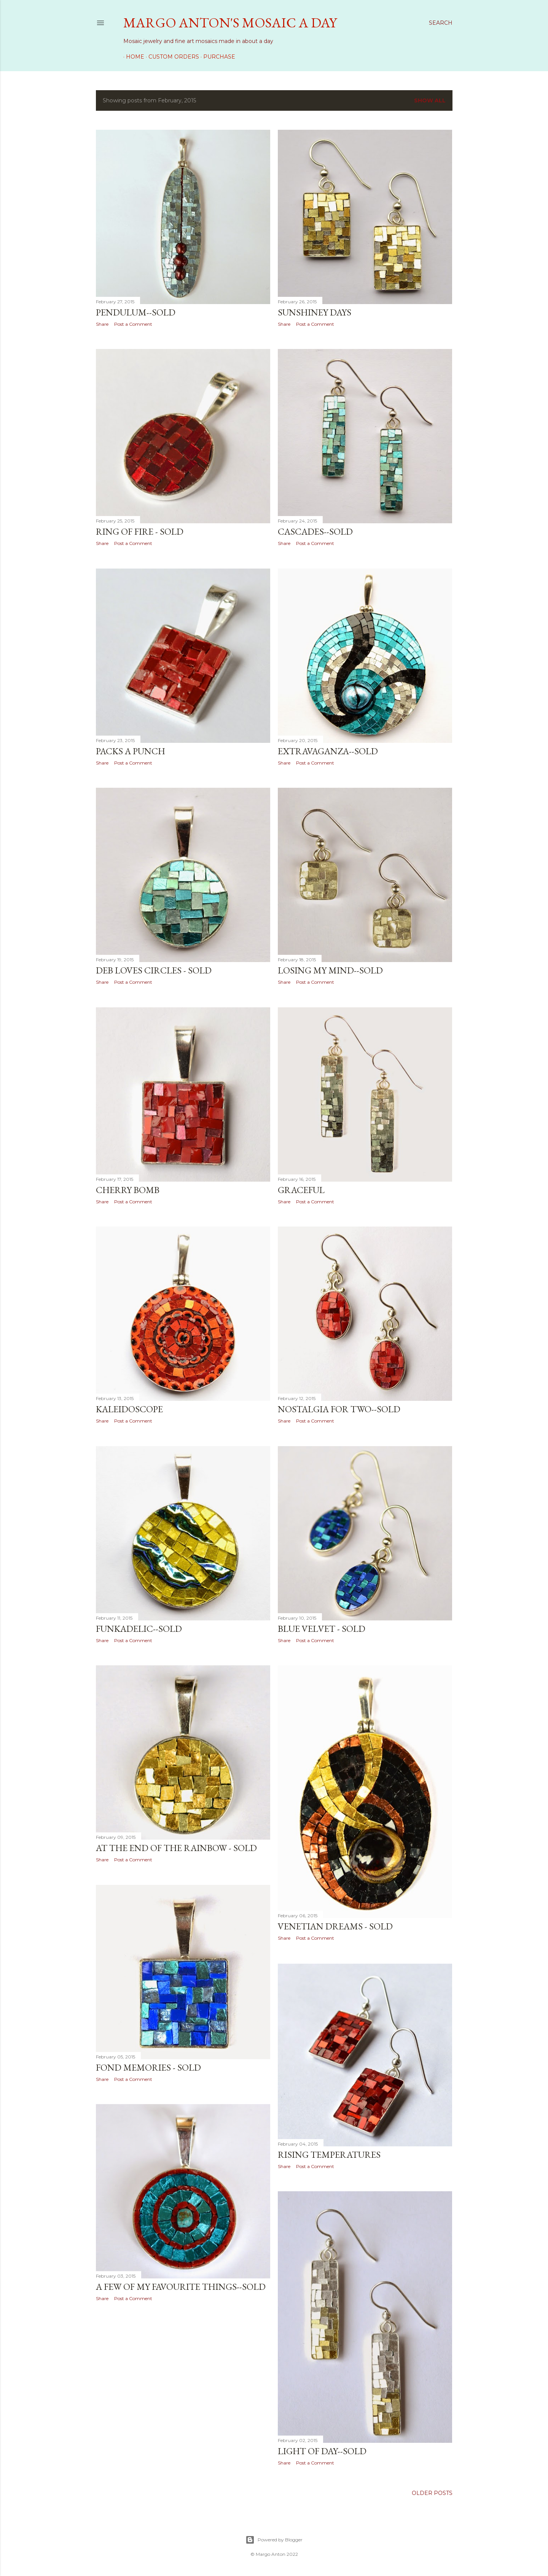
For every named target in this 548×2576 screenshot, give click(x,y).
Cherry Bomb (127, 1190)
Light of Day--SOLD (322, 2450)
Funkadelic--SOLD (139, 1628)
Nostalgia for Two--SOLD (339, 1409)
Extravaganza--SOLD (328, 751)
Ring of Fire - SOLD (139, 531)
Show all (430, 100)
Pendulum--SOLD (135, 312)
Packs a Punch (130, 751)
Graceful (301, 1190)
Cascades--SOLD (315, 531)
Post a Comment (133, 324)
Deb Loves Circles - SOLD (154, 970)
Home (132, 56)
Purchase (217, 56)
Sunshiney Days (314, 312)
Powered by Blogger (274, 2539)
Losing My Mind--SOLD (330, 970)
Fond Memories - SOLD (148, 2067)
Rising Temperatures (329, 2154)
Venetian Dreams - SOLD (335, 1926)
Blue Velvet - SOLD (321, 1628)
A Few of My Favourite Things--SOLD (181, 2286)
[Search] (440, 23)
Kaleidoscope (129, 1409)
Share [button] (102, 324)
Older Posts (432, 2493)
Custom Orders (171, 56)
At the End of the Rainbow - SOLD (176, 1848)
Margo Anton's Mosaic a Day (230, 23)
